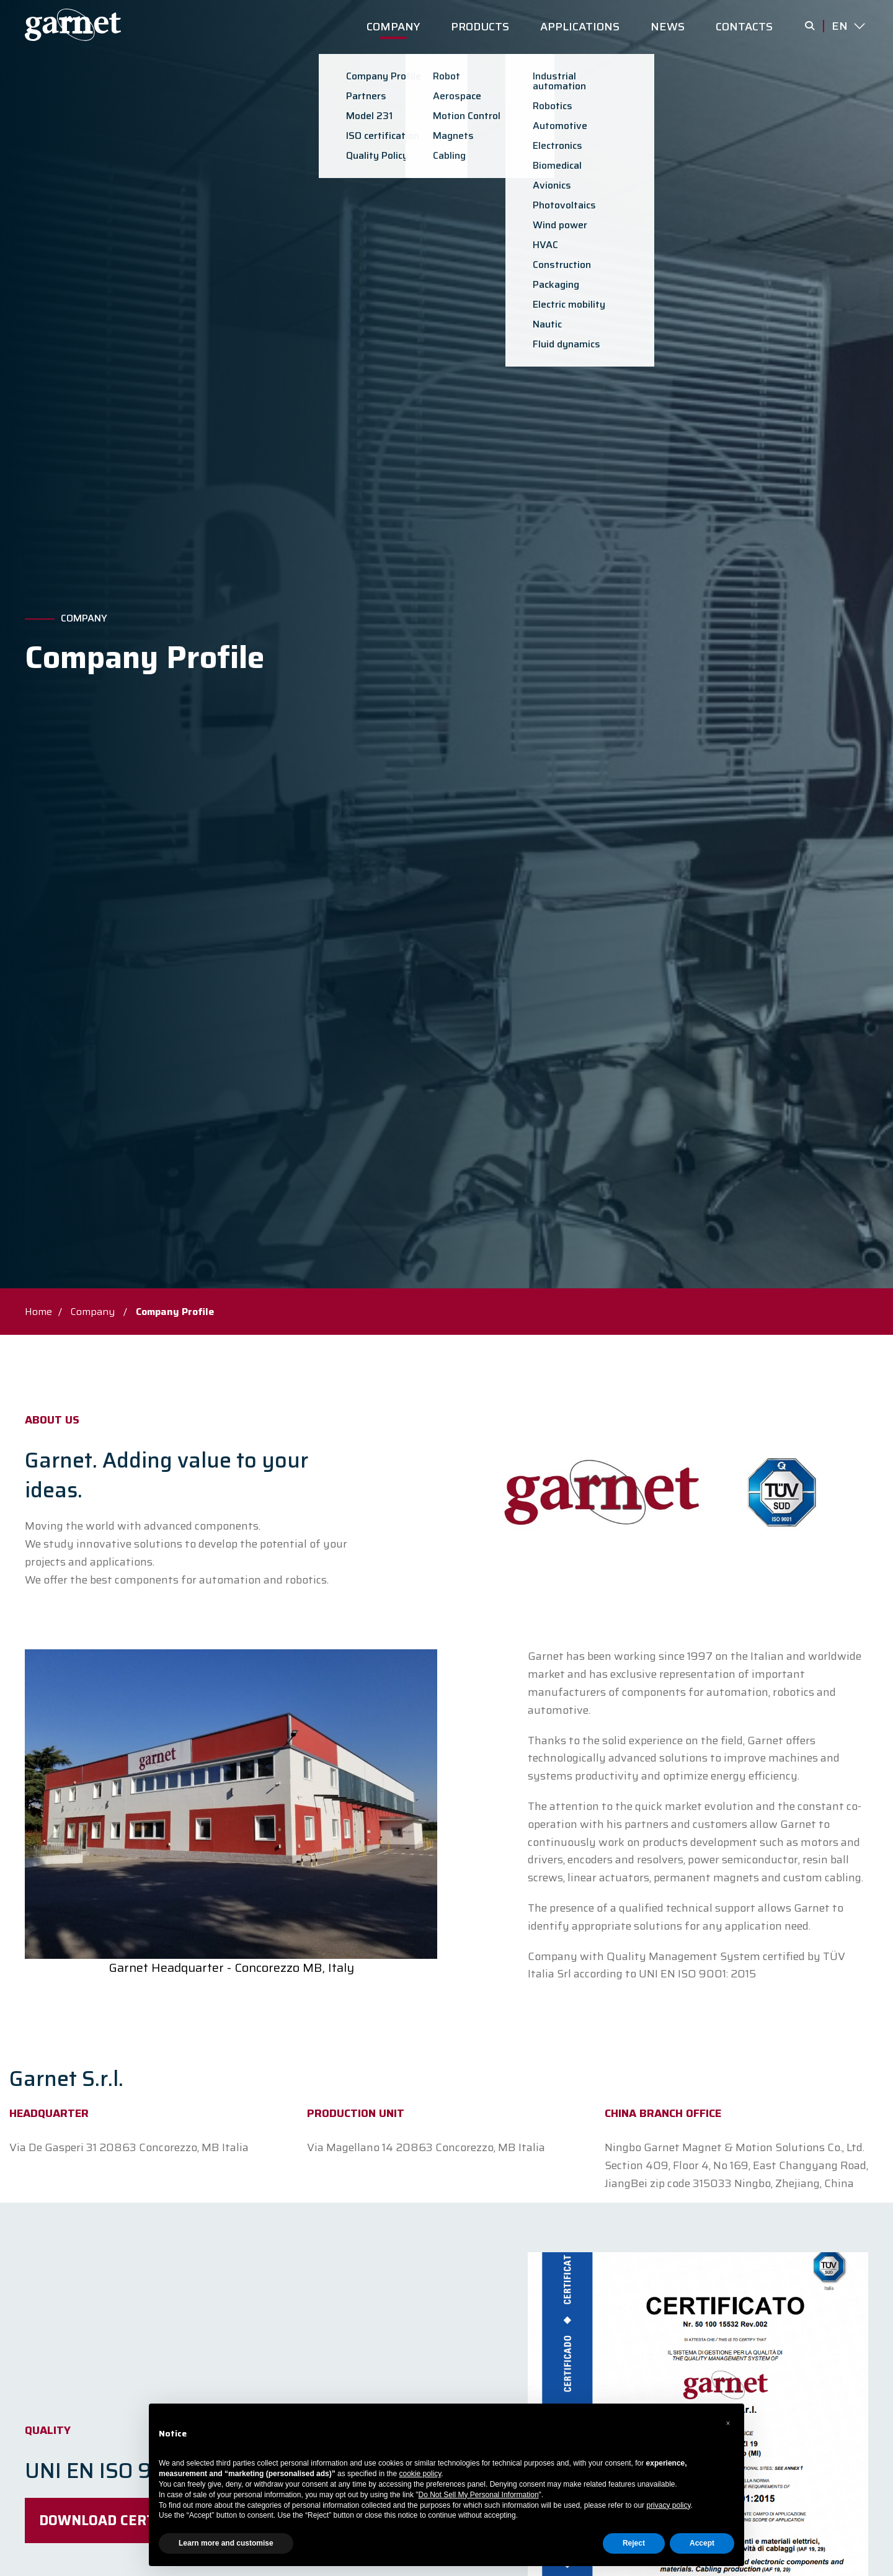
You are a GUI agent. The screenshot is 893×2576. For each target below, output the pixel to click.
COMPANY (393, 26)
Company (84, 618)
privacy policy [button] (668, 2505)
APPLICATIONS (580, 26)
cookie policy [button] (420, 2473)
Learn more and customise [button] (226, 2543)
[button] (728, 2423)
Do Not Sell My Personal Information (479, 2494)
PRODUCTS (480, 26)
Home (38, 1311)
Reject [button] (634, 2543)
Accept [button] (702, 2543)
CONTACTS (744, 26)
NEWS (668, 26)
